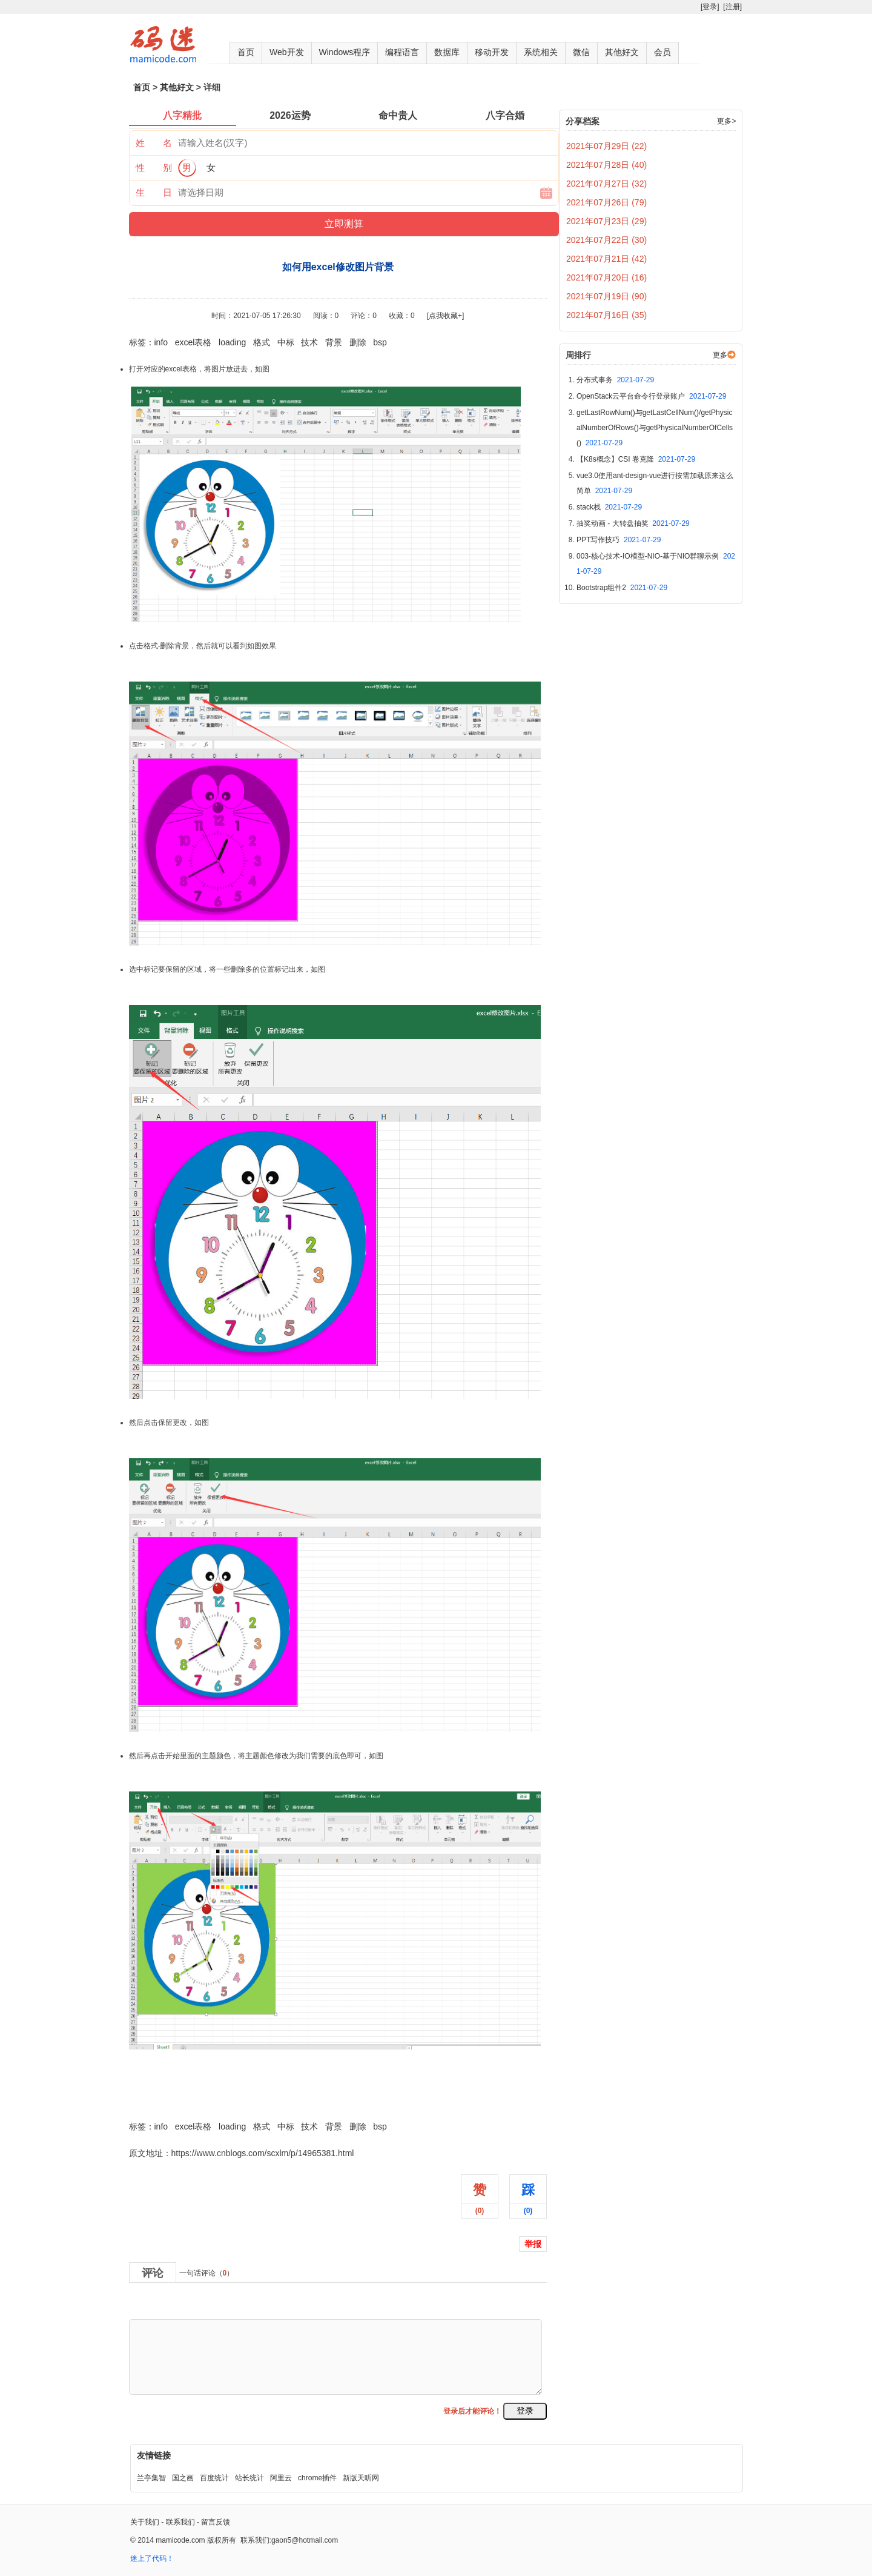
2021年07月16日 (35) (606, 315)
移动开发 (492, 52)
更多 (720, 355)
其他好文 (622, 52)
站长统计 (249, 2478)
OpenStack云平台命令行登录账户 (651, 396)
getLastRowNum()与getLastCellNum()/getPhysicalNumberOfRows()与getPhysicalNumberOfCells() (654, 427)
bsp (380, 342)
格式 (261, 342)
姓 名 (154, 143)
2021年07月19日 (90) (606, 296)
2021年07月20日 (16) (606, 277)
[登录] (710, 6)
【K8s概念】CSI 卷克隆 (635, 459)
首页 (245, 52)
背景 (333, 342)
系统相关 (541, 52)
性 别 (154, 167)
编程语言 (402, 52)
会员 (662, 52)
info (161, 342)
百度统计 (214, 2478)
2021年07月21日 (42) (606, 259)
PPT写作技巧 (618, 540)
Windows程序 (345, 52)
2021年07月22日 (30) (606, 240)
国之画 (183, 2478)
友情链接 (154, 2455)
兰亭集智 (151, 2478)
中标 (285, 342)
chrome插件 (317, 2478)
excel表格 (193, 342)
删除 (357, 342)
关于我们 (144, 2522)
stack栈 (609, 507)
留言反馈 (215, 2522)
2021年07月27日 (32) (606, 183)
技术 (309, 342)
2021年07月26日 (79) (606, 202)
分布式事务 (615, 380)
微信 (581, 52)
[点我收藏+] (445, 315)
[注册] (732, 6)
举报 (532, 2244)
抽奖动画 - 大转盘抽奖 (633, 523)
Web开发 (286, 52)
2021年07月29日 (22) (606, 146)
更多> (726, 121)
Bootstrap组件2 (621, 587)
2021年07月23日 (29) (606, 221)
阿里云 (281, 2478)
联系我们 (180, 2522)
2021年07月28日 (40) (606, 165)
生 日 (154, 192)
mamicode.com (180, 2540)
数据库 (447, 52)
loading (232, 342)
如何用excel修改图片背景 (177, 2100)
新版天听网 (361, 2478)
